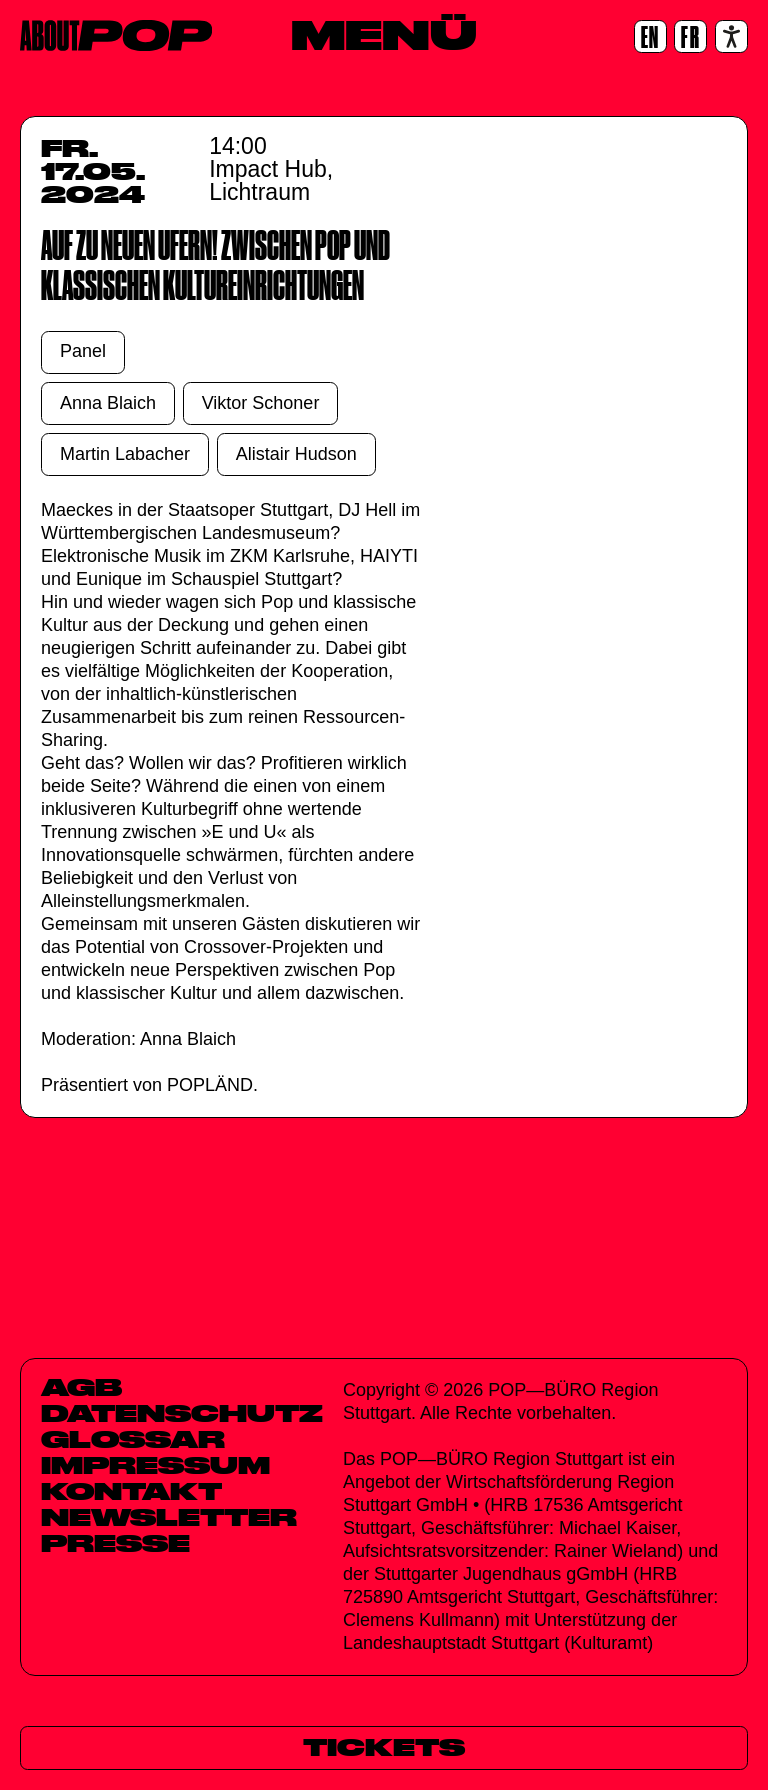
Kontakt (131, 1491)
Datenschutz (182, 1413)
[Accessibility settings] (731, 36)
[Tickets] (384, 1747)
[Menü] (384, 34)
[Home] (116, 35)
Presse (115, 1543)
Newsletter (169, 1517)
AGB (81, 1387)
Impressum (155, 1465)
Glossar (133, 1439)
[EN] (650, 36)
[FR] (690, 36)
